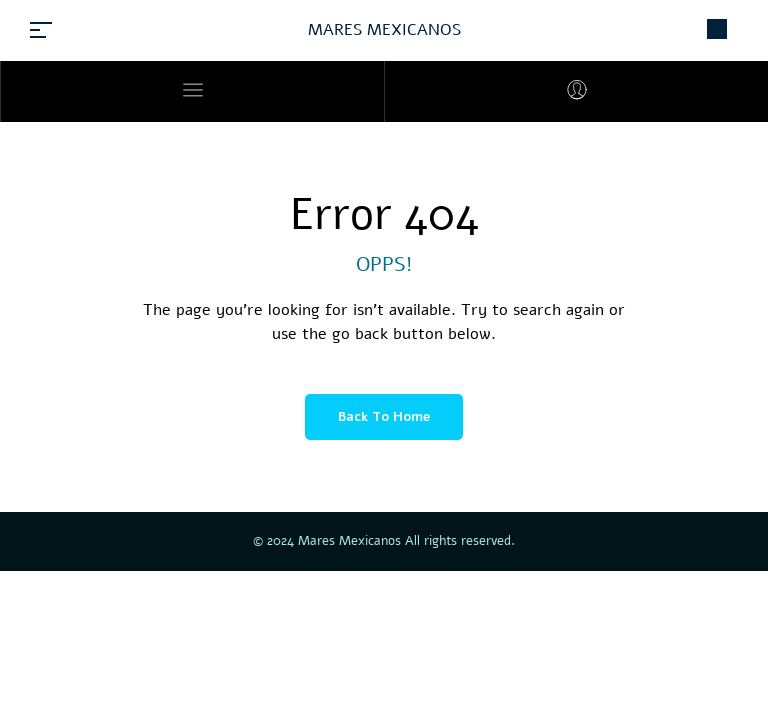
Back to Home (384, 417)
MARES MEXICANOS (384, 30)
